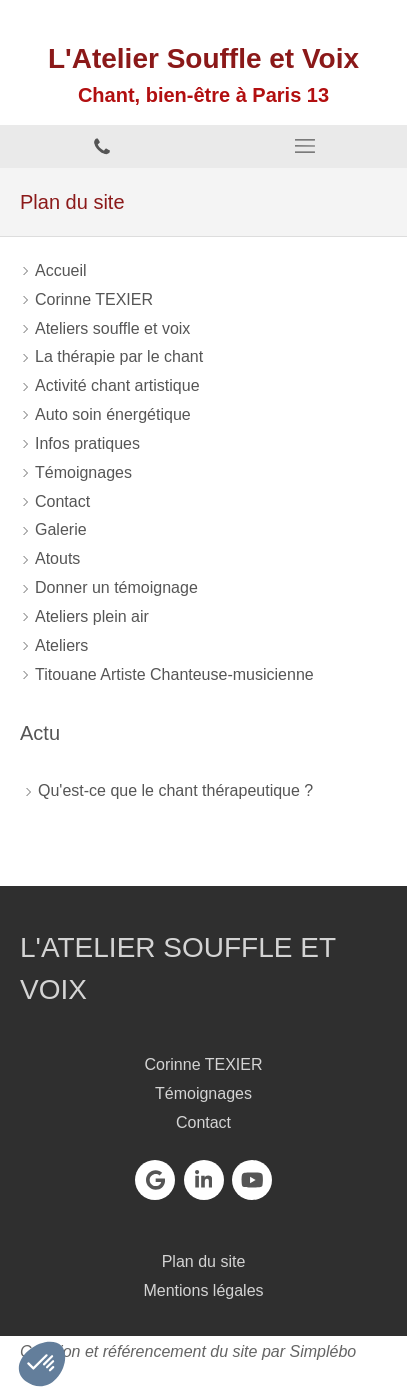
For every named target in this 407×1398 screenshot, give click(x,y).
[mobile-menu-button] (306, 146)
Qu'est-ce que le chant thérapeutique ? (175, 790)
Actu (40, 733)
